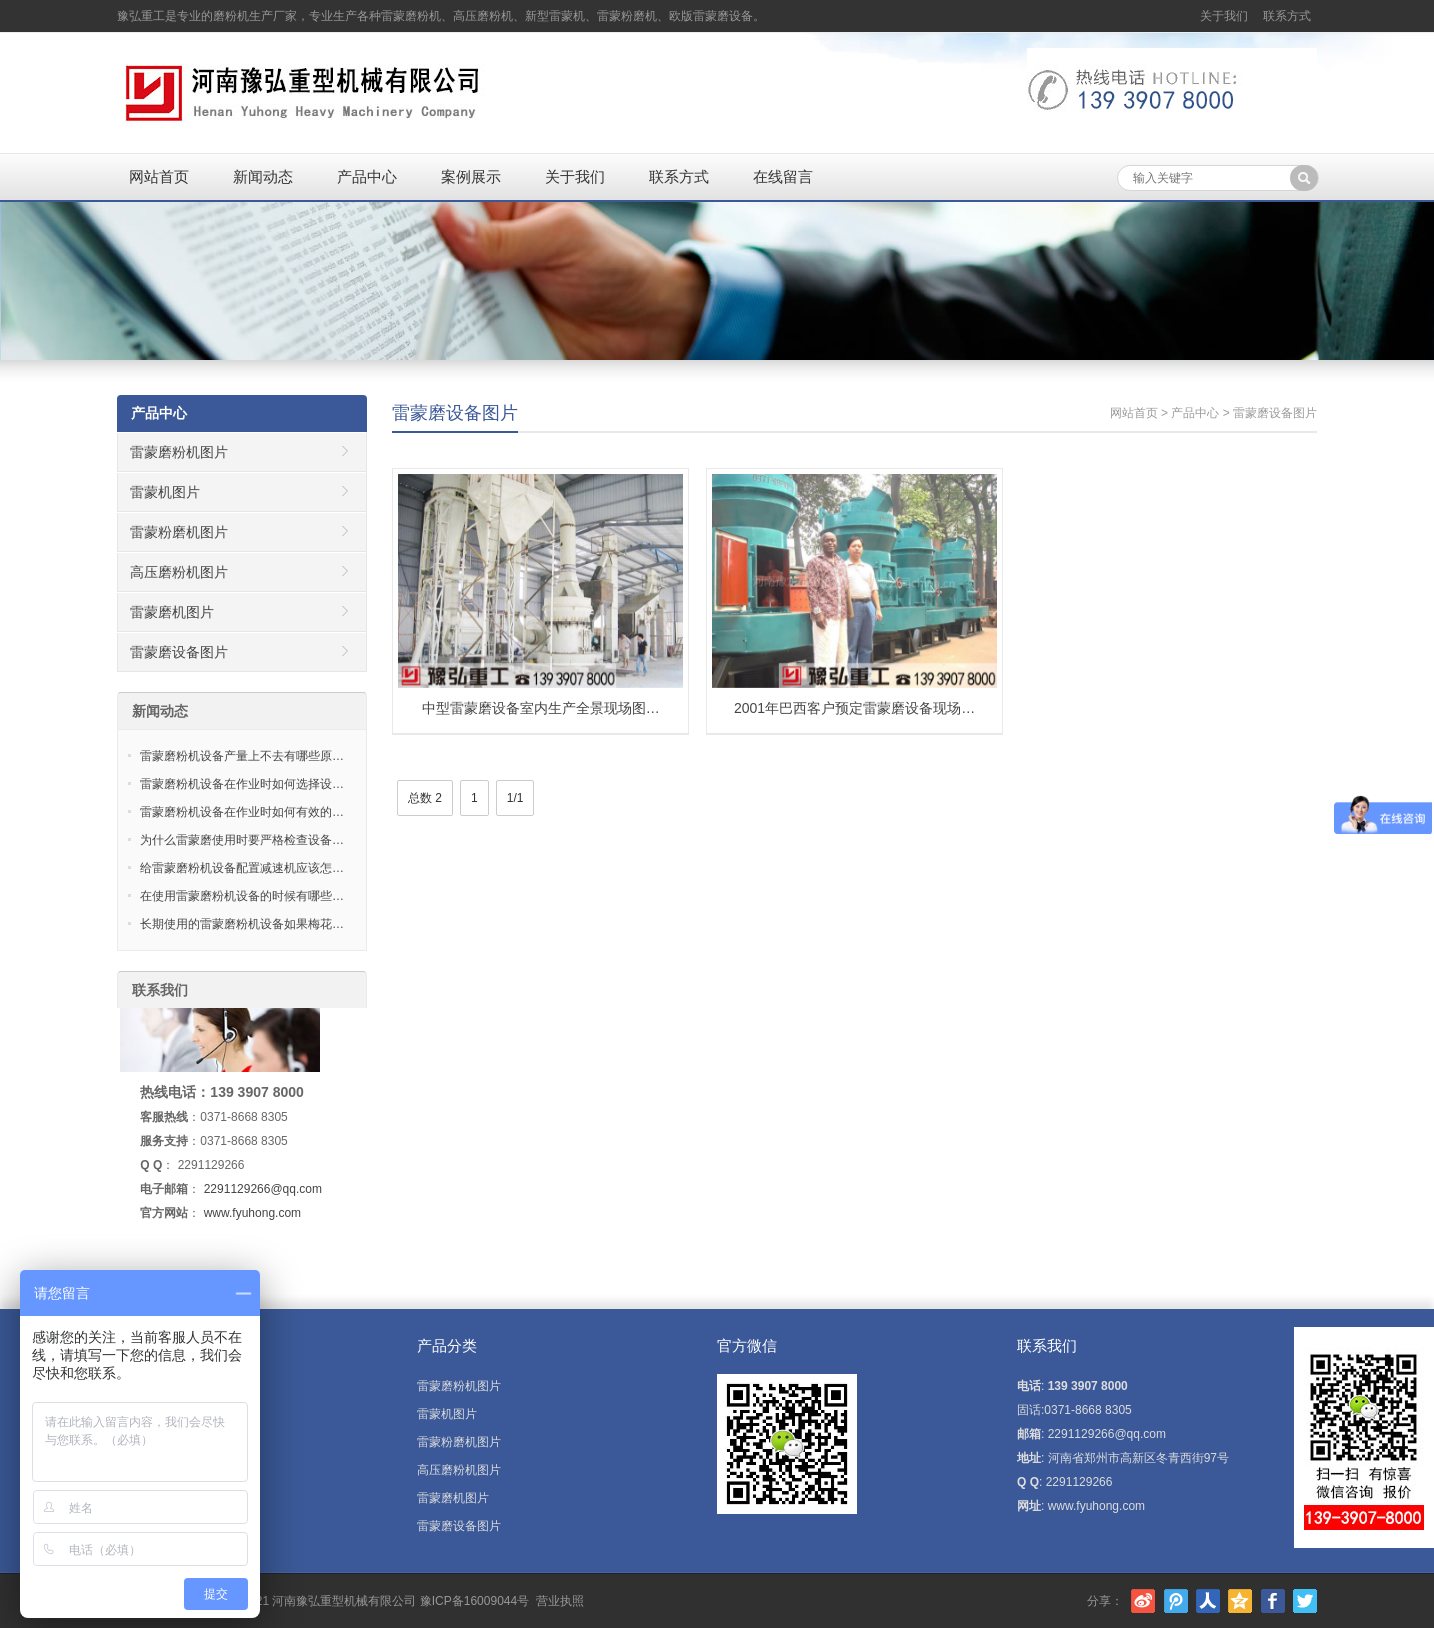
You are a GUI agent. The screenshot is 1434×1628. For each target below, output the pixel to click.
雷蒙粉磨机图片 (179, 532)
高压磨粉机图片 (179, 572)
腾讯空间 (1240, 1601)
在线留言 (783, 176)
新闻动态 (263, 176)
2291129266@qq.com (263, 1189)
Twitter (1305, 1601)
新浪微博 (1143, 1601)
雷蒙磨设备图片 (455, 413)
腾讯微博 (1176, 1601)
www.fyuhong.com (252, 1213)
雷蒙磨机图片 (172, 612)
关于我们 (1224, 16)
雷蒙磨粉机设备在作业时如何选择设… (242, 784)
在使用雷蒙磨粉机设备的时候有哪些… (242, 896)
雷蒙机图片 (165, 492)
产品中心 (367, 176)
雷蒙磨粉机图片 (179, 452)
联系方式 (1287, 16)
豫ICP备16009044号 (474, 1601)
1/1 (515, 798)
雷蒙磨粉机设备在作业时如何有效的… (242, 812)
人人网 (1208, 1601)
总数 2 (425, 798)
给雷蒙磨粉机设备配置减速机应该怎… (242, 868)
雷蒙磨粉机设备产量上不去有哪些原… (242, 756)
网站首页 (159, 176)
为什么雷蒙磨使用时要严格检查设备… (242, 840)
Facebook (1273, 1601)
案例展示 (471, 176)
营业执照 (560, 1601)
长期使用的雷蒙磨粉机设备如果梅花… (242, 924)
